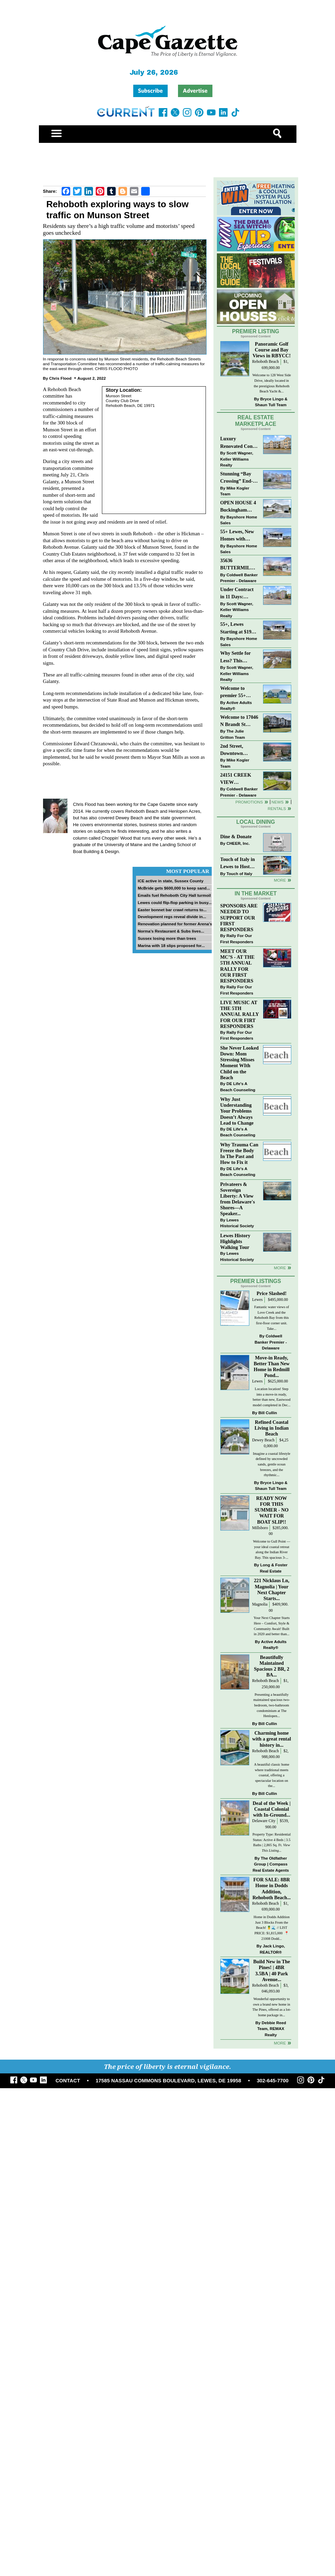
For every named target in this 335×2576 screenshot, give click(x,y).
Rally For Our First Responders (236, 938)
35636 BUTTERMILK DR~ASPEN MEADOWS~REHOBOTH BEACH (238, 565)
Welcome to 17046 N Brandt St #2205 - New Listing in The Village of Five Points (239, 721)
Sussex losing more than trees (167, 938)
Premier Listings (255, 1281)
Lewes (257, 1299)
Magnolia (260, 1604)
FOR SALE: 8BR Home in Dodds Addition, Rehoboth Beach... (271, 1888)
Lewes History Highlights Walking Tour (235, 1241)
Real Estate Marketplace (255, 420)
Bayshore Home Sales (238, 520)
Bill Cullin (267, 1412)
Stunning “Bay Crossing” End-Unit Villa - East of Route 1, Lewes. (237, 478)
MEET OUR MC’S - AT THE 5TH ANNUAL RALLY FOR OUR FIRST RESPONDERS (237, 966)
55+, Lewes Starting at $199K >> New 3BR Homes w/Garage (239, 628)
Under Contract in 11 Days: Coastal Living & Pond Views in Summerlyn (238, 594)
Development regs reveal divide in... (172, 916)
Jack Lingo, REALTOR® (272, 1949)
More (280, 880)
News (278, 802)
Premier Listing (255, 331)
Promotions (249, 802)
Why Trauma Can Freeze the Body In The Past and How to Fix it (239, 1153)
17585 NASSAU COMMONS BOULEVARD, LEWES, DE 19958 (168, 2080)
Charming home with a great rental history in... (271, 1738)
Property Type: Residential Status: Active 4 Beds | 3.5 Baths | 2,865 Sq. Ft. (271, 1842)
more (280, 1267)
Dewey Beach (263, 1440)
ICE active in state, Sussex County (170, 881)
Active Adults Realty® (236, 705)
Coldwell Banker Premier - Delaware (239, 577)
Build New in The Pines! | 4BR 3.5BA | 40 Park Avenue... (271, 1970)
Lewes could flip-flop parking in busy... (175, 902)
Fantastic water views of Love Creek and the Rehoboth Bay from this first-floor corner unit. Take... (271, 1317)
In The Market (255, 893)
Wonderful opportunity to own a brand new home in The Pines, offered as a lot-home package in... (271, 2007)
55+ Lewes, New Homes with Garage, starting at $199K (237, 536)
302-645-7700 (273, 2080)
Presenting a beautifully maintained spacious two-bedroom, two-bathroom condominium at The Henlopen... (271, 1705)
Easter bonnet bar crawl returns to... (172, 909)
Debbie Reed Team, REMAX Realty (271, 2028)
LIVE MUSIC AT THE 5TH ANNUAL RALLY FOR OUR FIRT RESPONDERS (239, 1014)
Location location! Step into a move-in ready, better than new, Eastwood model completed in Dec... (272, 1397)
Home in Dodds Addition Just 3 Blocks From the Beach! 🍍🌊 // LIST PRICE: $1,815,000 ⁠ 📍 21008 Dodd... (271, 1927)
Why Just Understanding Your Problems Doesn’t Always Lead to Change (237, 1111)
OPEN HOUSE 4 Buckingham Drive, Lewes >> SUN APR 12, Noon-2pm (238, 507)
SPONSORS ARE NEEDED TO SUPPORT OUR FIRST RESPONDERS (239, 917)
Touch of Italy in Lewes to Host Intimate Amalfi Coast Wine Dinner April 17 (237, 863)
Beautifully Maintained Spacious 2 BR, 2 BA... (272, 1666)
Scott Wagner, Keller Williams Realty (236, 459)
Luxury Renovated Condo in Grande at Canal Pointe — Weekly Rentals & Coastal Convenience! (239, 443)
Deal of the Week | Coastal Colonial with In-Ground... (272, 1809)
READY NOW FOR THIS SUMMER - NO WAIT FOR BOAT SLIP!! (272, 1510)
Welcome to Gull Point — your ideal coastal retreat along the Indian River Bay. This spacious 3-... (271, 1549)
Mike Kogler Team (234, 491)
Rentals (277, 808)
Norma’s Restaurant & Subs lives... (171, 931)
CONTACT (67, 2080)
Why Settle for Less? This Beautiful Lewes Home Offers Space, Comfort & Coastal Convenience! (239, 657)
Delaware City (263, 1821)
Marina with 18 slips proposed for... (171, 945)
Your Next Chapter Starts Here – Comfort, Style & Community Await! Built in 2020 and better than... (271, 1626)
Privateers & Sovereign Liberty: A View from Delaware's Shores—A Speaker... (237, 1199)
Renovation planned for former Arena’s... (177, 924)
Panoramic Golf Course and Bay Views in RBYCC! (272, 349)
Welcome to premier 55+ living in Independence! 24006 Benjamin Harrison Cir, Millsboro (237, 692)
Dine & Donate (236, 836)
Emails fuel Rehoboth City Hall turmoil (174, 895)
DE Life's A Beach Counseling (237, 1086)
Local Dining (255, 822)
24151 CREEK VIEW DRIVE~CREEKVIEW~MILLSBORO (238, 779)
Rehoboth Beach (265, 361)
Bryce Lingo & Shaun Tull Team (271, 402)
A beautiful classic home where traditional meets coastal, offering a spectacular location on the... (271, 1775)
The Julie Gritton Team (232, 734)
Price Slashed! (271, 1293)
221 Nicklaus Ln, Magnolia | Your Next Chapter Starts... (271, 1589)
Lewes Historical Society (237, 1223)
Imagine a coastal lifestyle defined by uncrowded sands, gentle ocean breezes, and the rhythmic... (271, 1464)
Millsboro (260, 1528)
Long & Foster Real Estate (273, 1568)
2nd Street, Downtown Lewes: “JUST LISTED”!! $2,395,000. (235, 750)
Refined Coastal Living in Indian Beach (271, 1428)
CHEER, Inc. (238, 843)
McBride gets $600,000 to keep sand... (174, 888)
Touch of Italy (239, 873)
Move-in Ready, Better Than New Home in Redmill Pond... (272, 1366)
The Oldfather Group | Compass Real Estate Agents (271, 1864)
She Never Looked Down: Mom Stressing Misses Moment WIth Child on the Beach (239, 1062)
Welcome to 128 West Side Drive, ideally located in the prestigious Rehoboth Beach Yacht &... (271, 383)
